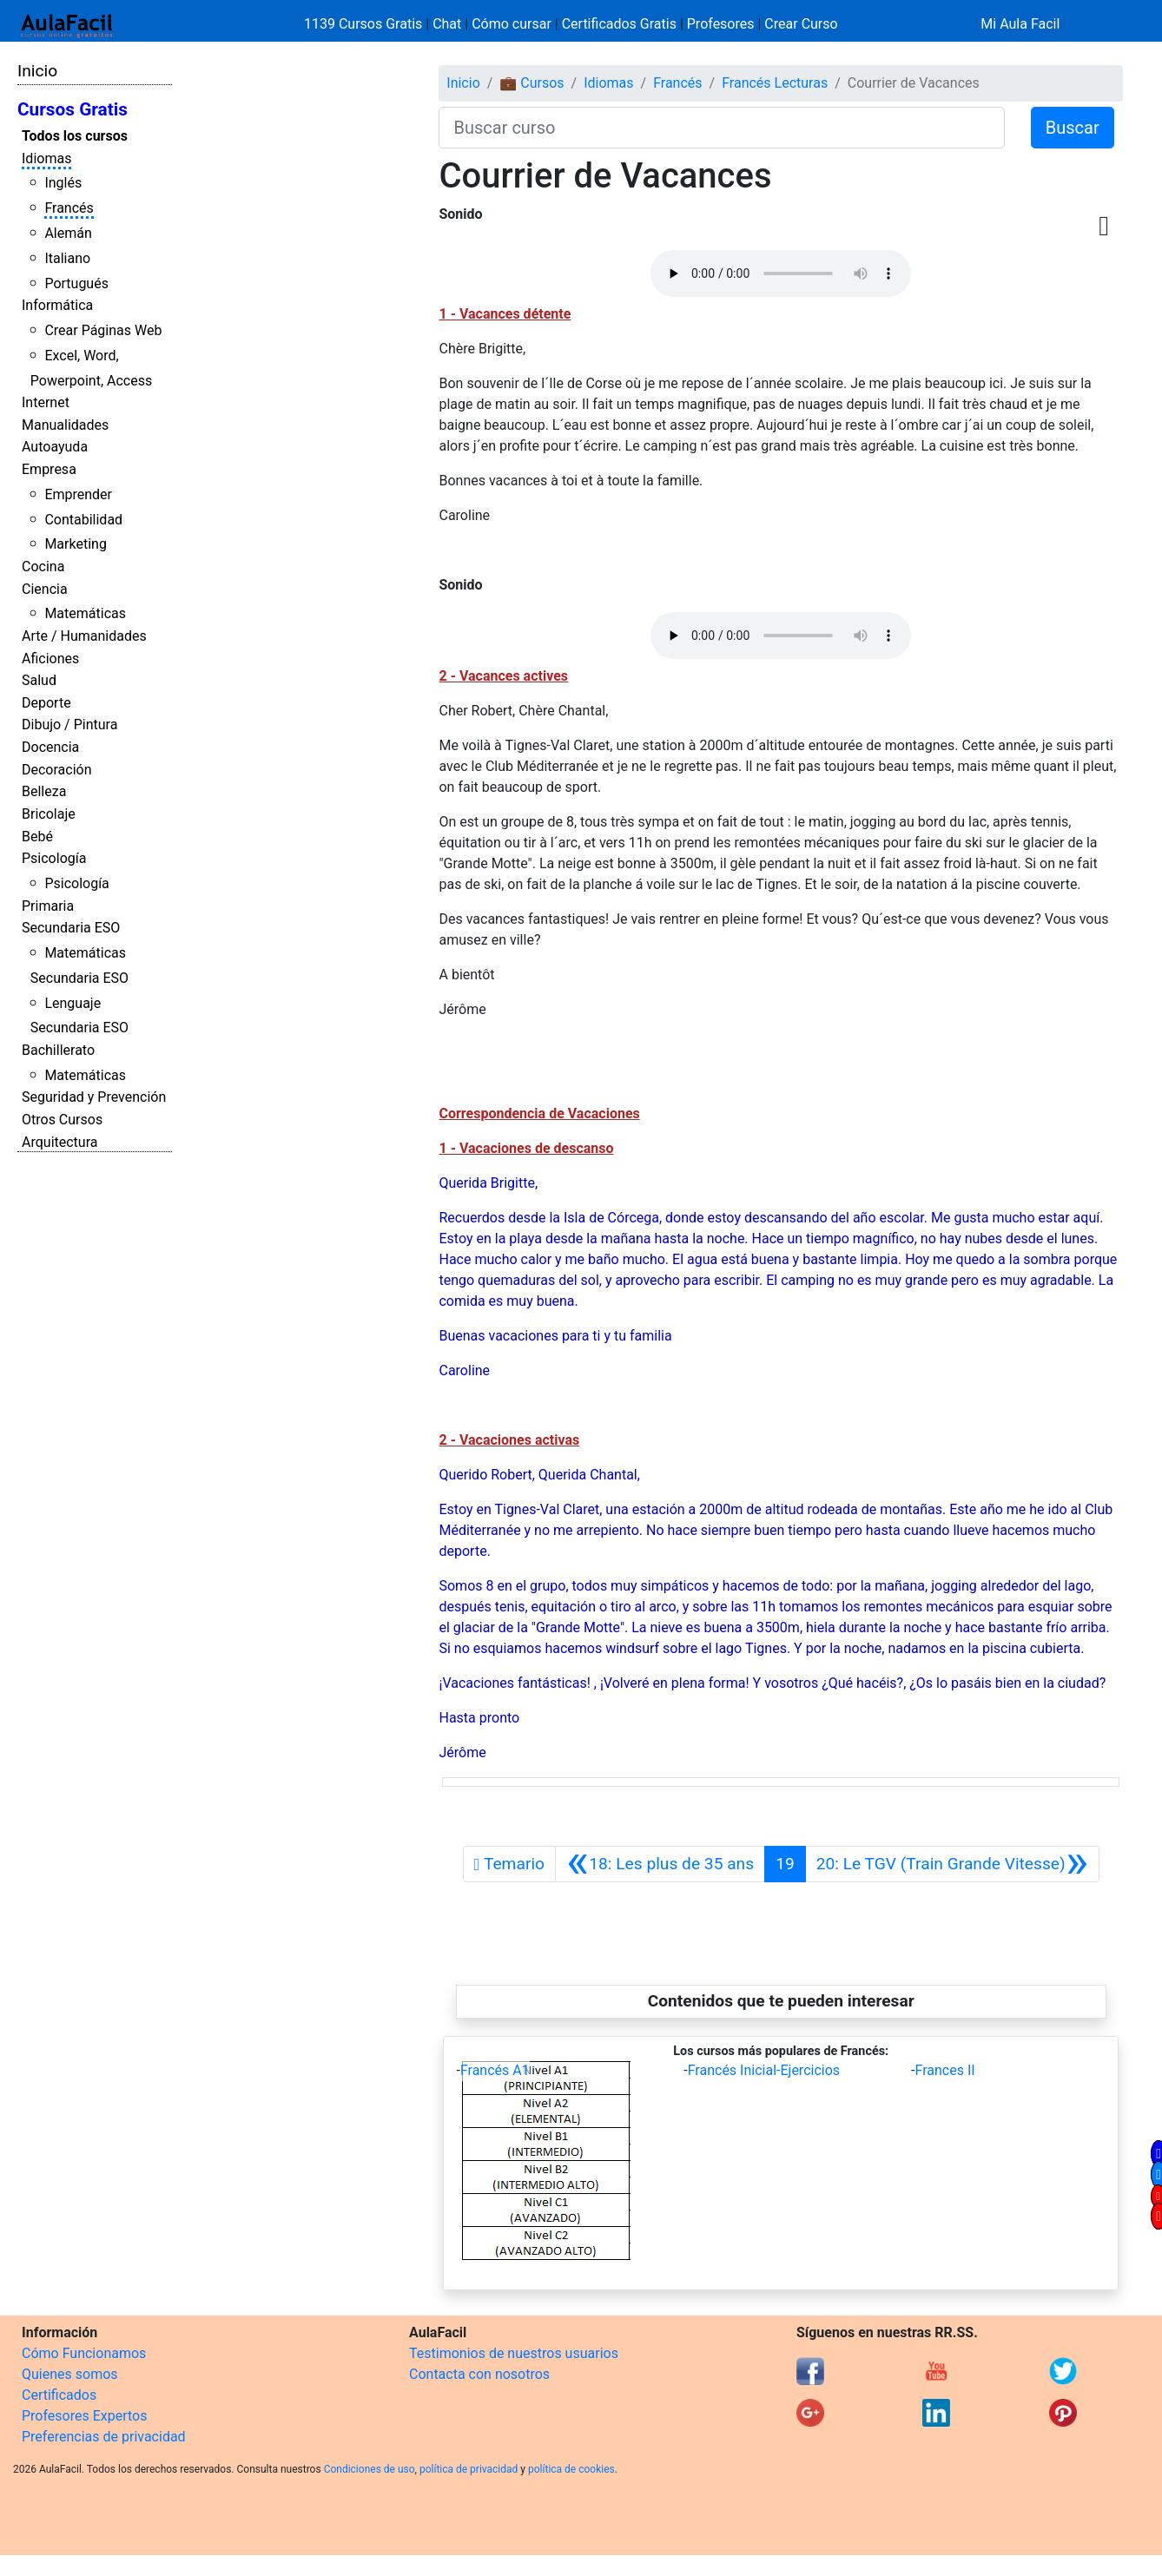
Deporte (46, 703)
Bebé (37, 836)
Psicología (54, 858)
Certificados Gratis (619, 24)
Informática (57, 305)
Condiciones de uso (369, 2469)
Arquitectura (59, 1142)
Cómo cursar (511, 24)
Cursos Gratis (72, 109)
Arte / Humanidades (84, 636)
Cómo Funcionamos (84, 2353)
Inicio (37, 71)
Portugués (76, 283)
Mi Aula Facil (1020, 24)
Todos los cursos (75, 136)
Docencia (50, 747)
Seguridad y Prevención (94, 1097)
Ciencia (45, 589)
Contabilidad (83, 519)
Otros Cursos (62, 1119)
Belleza (44, 791)
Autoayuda (55, 446)
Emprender (78, 494)
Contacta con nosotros (479, 2374)
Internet (45, 402)
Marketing (75, 544)
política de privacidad (468, 2469)
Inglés (63, 183)
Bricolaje (49, 814)
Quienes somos (70, 2374)
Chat (446, 24)
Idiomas (46, 158)
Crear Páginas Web (103, 330)
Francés (68, 208)
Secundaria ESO (71, 927)
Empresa (49, 469)
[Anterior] (660, 1864)
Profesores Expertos (84, 2416)
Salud (39, 680)
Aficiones (50, 658)
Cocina (43, 566)
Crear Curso (800, 24)
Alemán (67, 233)
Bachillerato (58, 1050)
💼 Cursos (531, 83)
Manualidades (65, 425)
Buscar (1072, 127)
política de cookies (571, 2469)
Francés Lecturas (775, 83)
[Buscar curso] (721, 127)
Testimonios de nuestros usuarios (513, 2353)
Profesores (721, 24)
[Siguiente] (952, 1864)
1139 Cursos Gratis (365, 24)
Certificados (59, 2395)
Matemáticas (85, 613)
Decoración (57, 769)
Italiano (67, 258)
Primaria (48, 906)
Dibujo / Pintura (69, 724)
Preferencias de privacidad (104, 2436)
